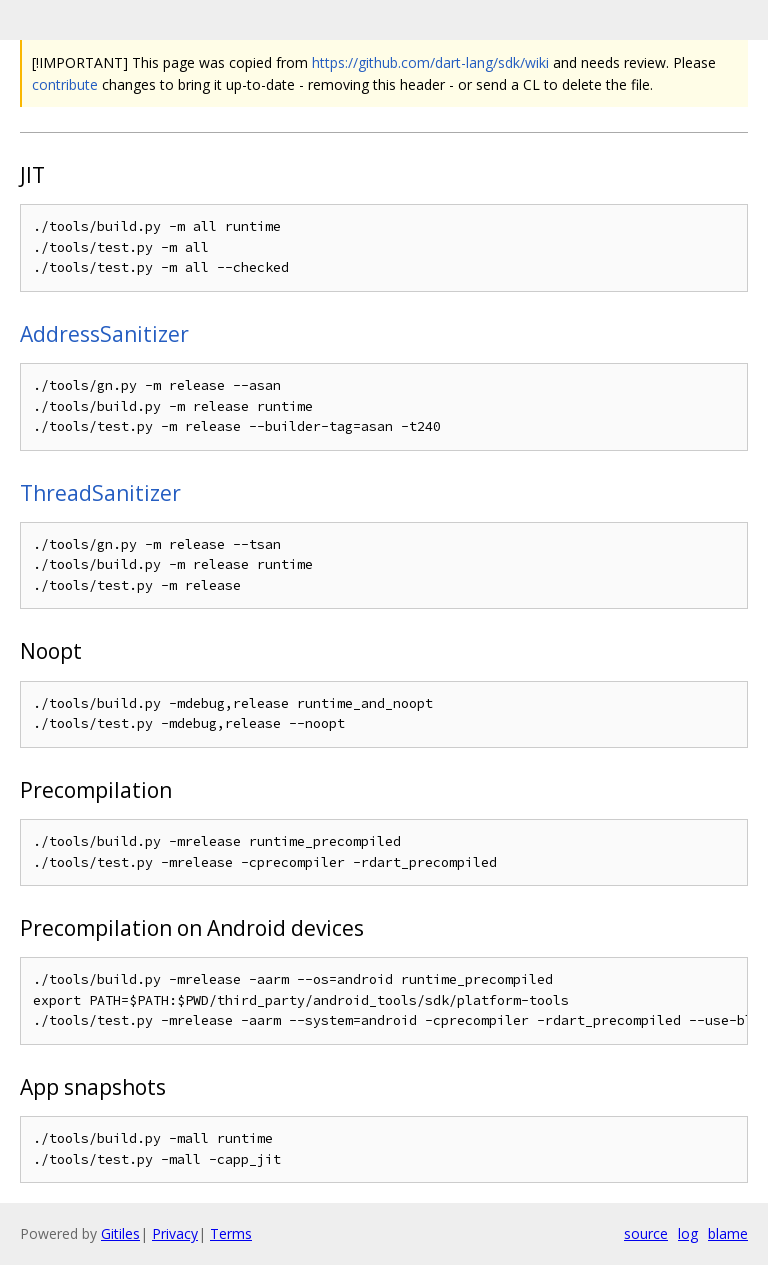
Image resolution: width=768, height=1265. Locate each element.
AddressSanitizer (104, 334)
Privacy (175, 1233)
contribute (65, 84)
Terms (231, 1233)
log (688, 1233)
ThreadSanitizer (100, 493)
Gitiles (120, 1233)
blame (728, 1233)
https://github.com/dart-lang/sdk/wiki (430, 62)
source (646, 1233)
